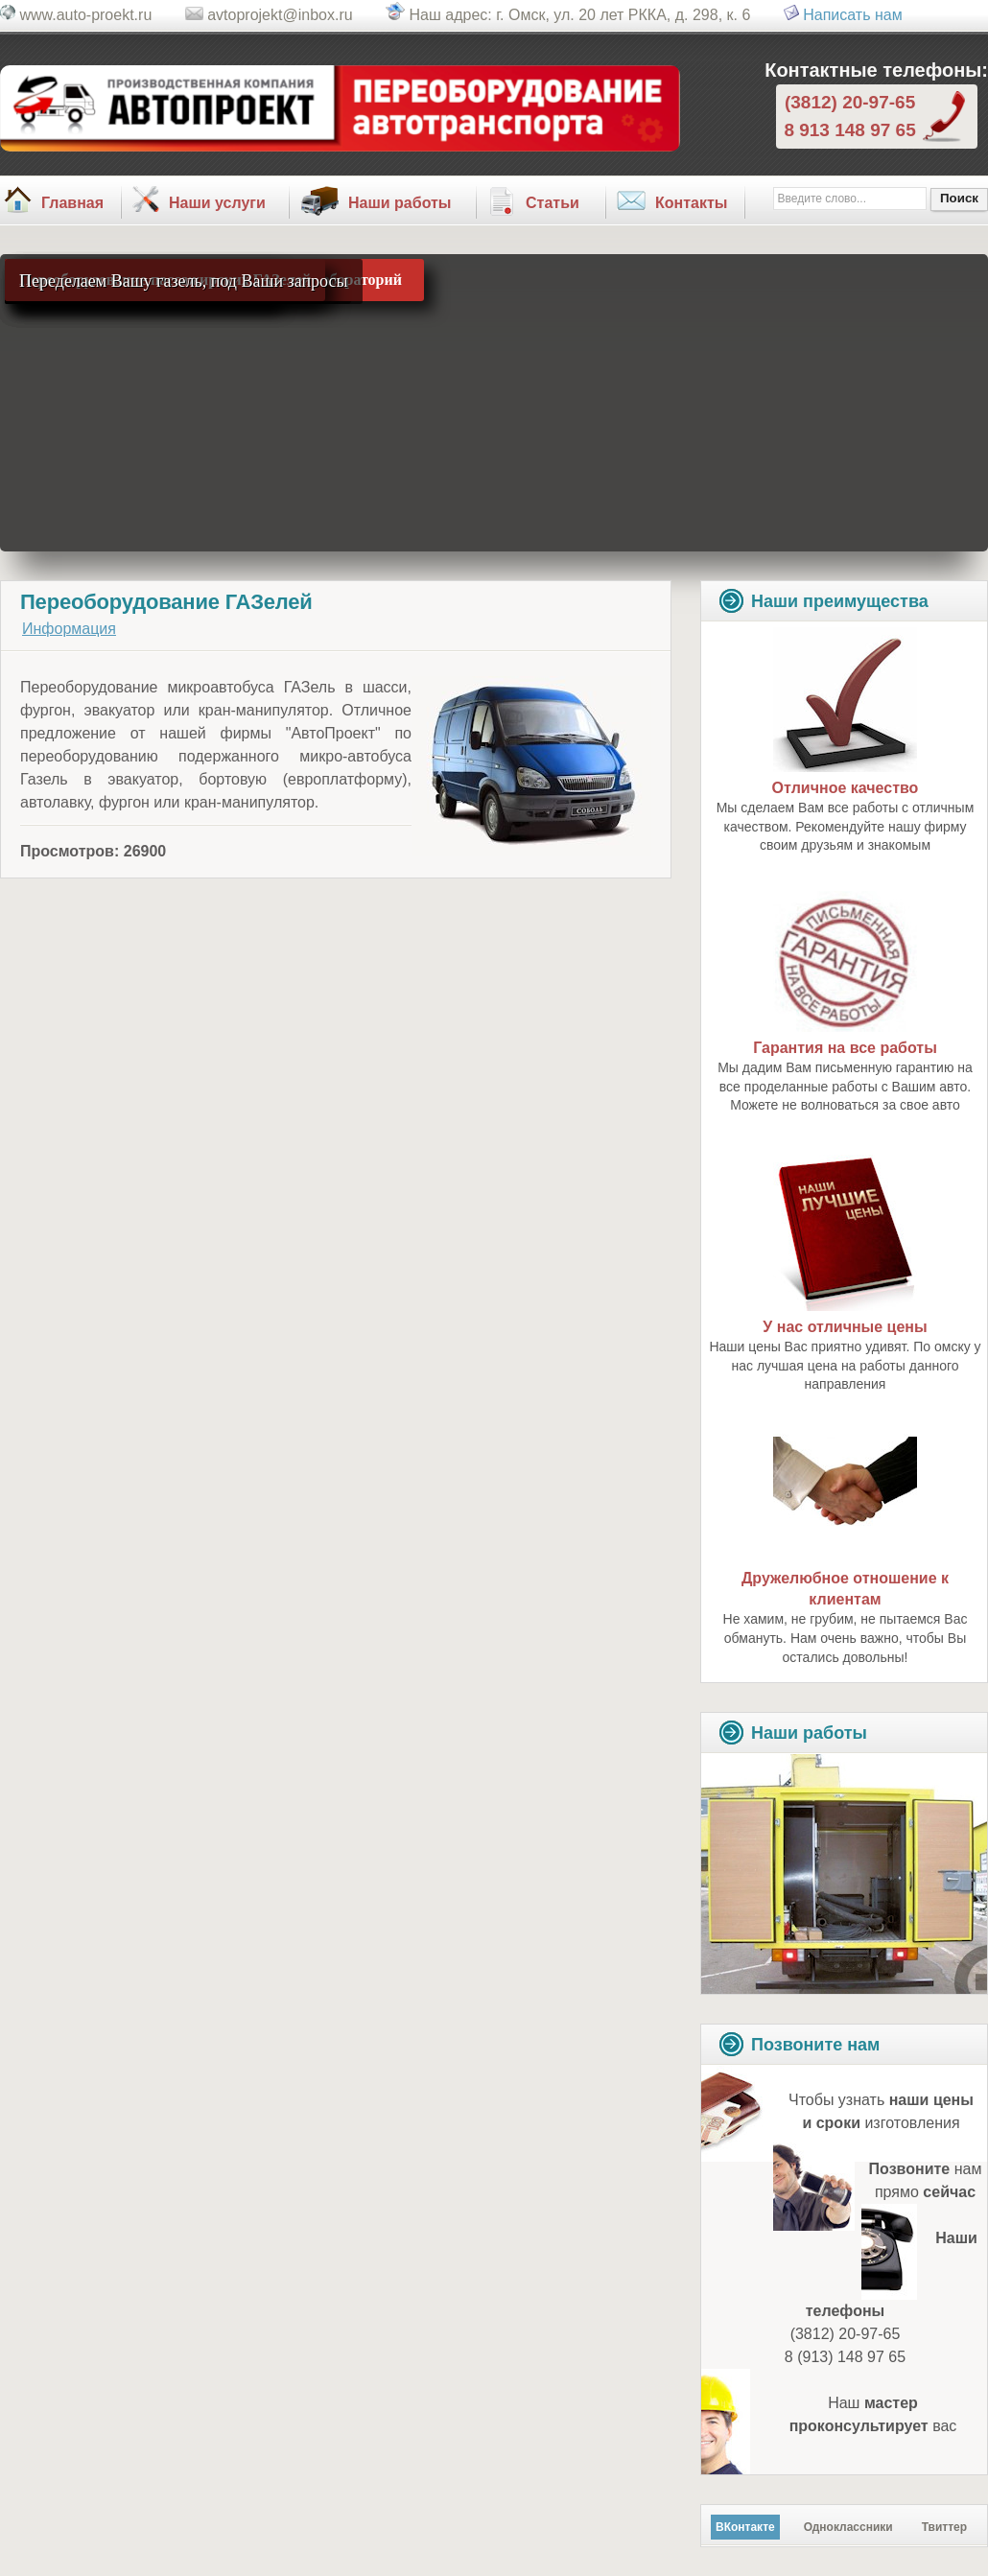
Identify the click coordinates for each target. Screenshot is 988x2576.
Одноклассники (848, 2527)
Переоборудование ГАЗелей (166, 602)
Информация (69, 629)
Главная (72, 203)
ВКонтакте (745, 2527)
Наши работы (400, 203)
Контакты (691, 203)
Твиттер (944, 2527)
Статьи (552, 203)
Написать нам (852, 15)
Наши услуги (217, 203)
